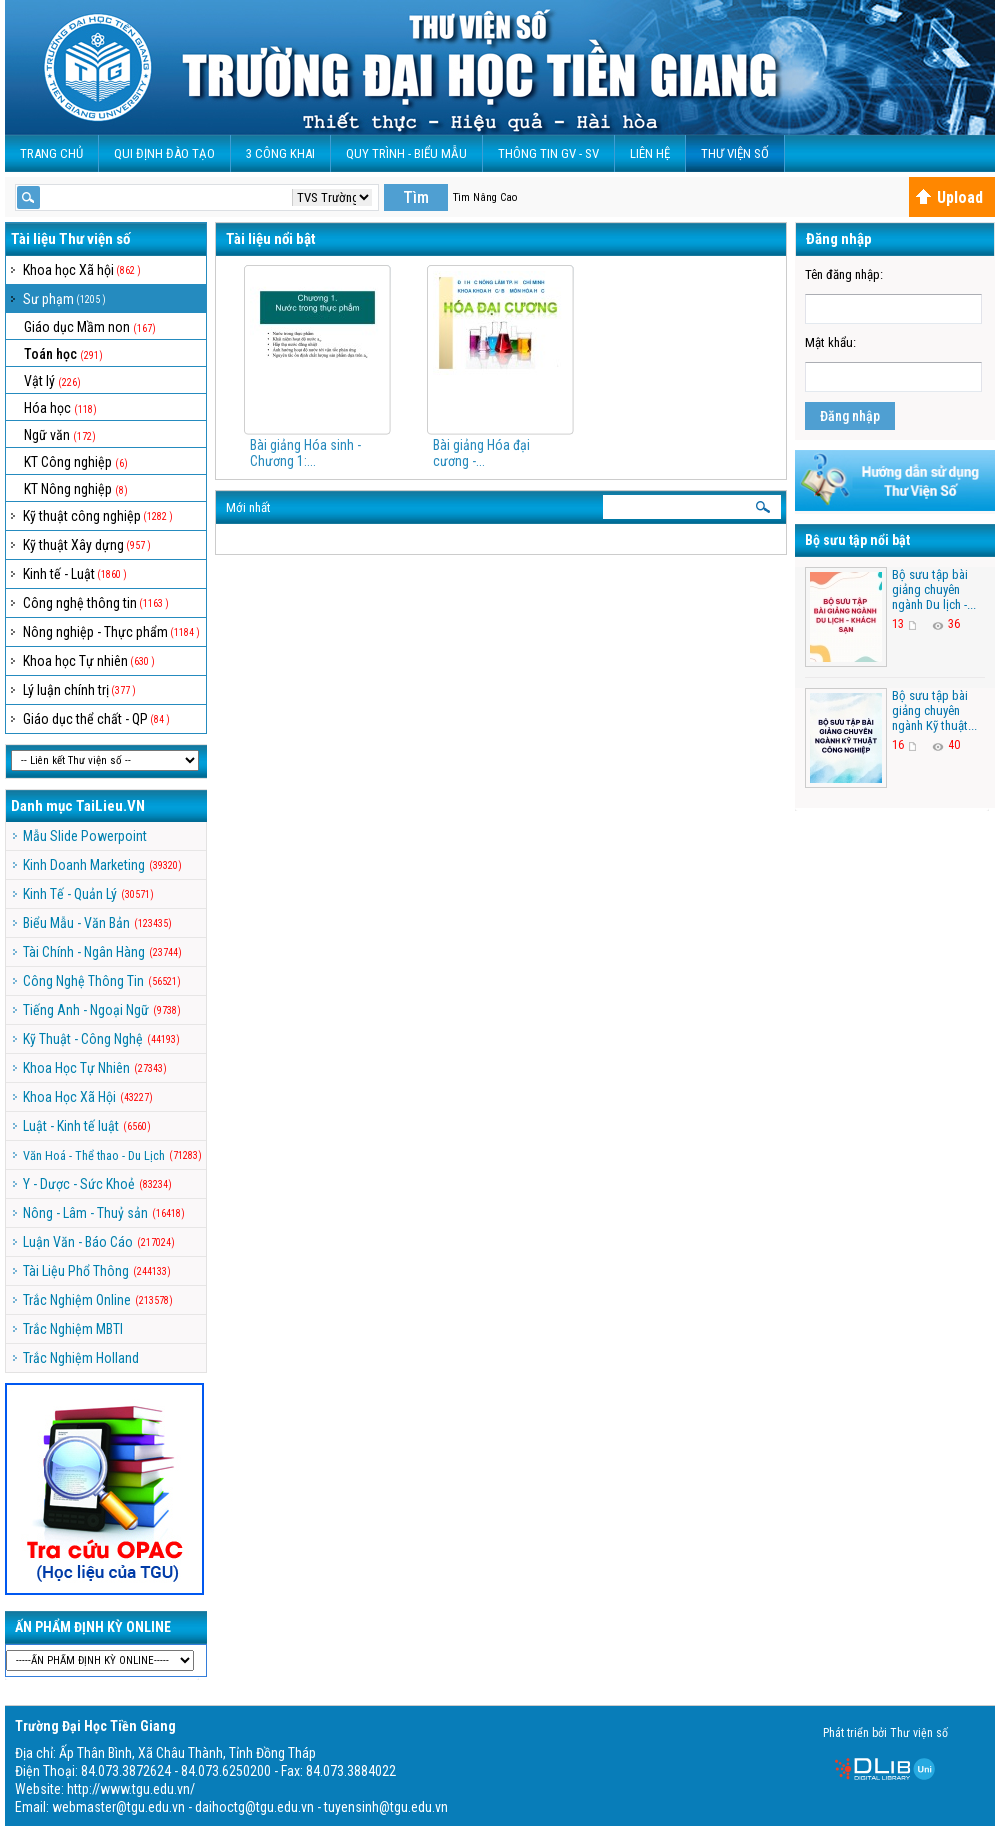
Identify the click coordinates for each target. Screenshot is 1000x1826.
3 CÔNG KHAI (280, 153)
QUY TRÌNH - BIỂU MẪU (406, 153)
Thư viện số (735, 153)
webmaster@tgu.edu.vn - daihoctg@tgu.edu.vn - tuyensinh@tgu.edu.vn (250, 1807)
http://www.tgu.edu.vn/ (131, 1789)
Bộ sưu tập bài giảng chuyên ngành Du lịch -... (934, 589)
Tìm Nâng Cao (485, 197)
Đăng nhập (850, 416)
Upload (949, 197)
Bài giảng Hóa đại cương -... (481, 453)
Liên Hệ (650, 153)
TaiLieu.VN (110, 806)
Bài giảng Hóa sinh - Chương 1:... (305, 453)
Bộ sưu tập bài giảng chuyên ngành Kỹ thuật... (934, 710)
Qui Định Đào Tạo (164, 153)
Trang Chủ (51, 153)
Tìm (416, 197)
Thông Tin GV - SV (548, 153)
